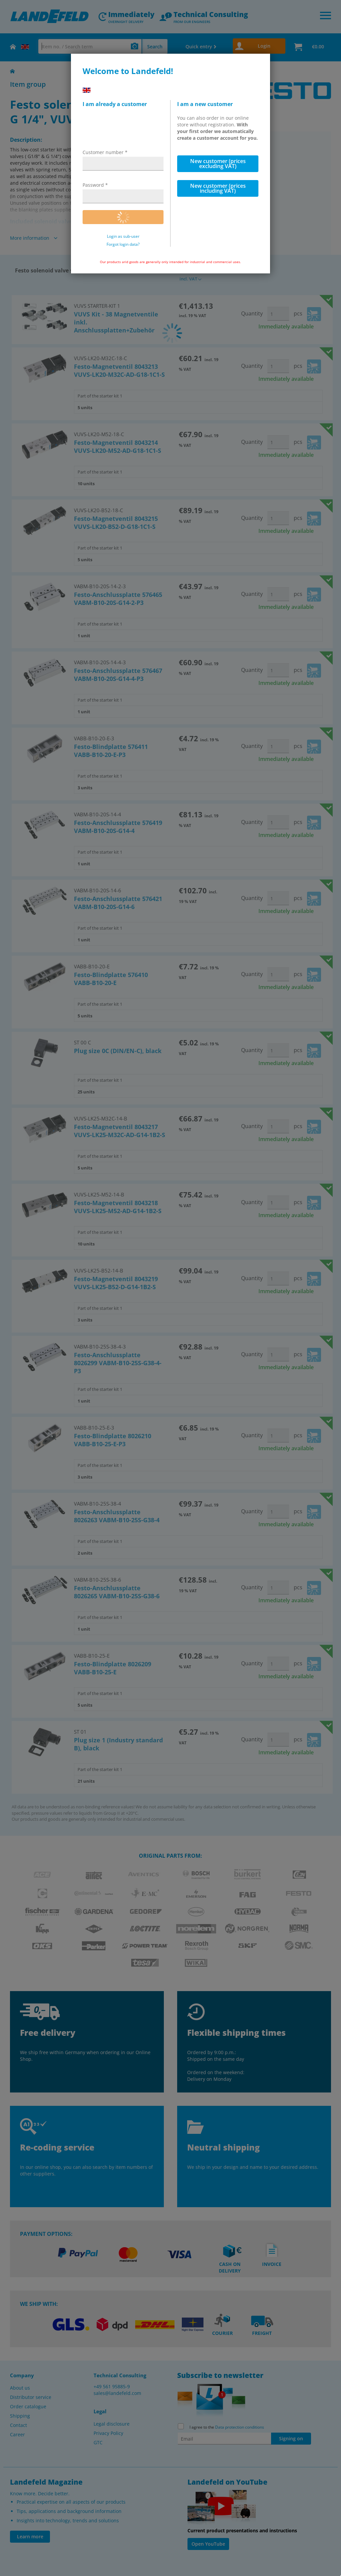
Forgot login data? (123, 244)
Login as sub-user (123, 236)
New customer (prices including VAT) (218, 188)
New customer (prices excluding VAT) (218, 163)
